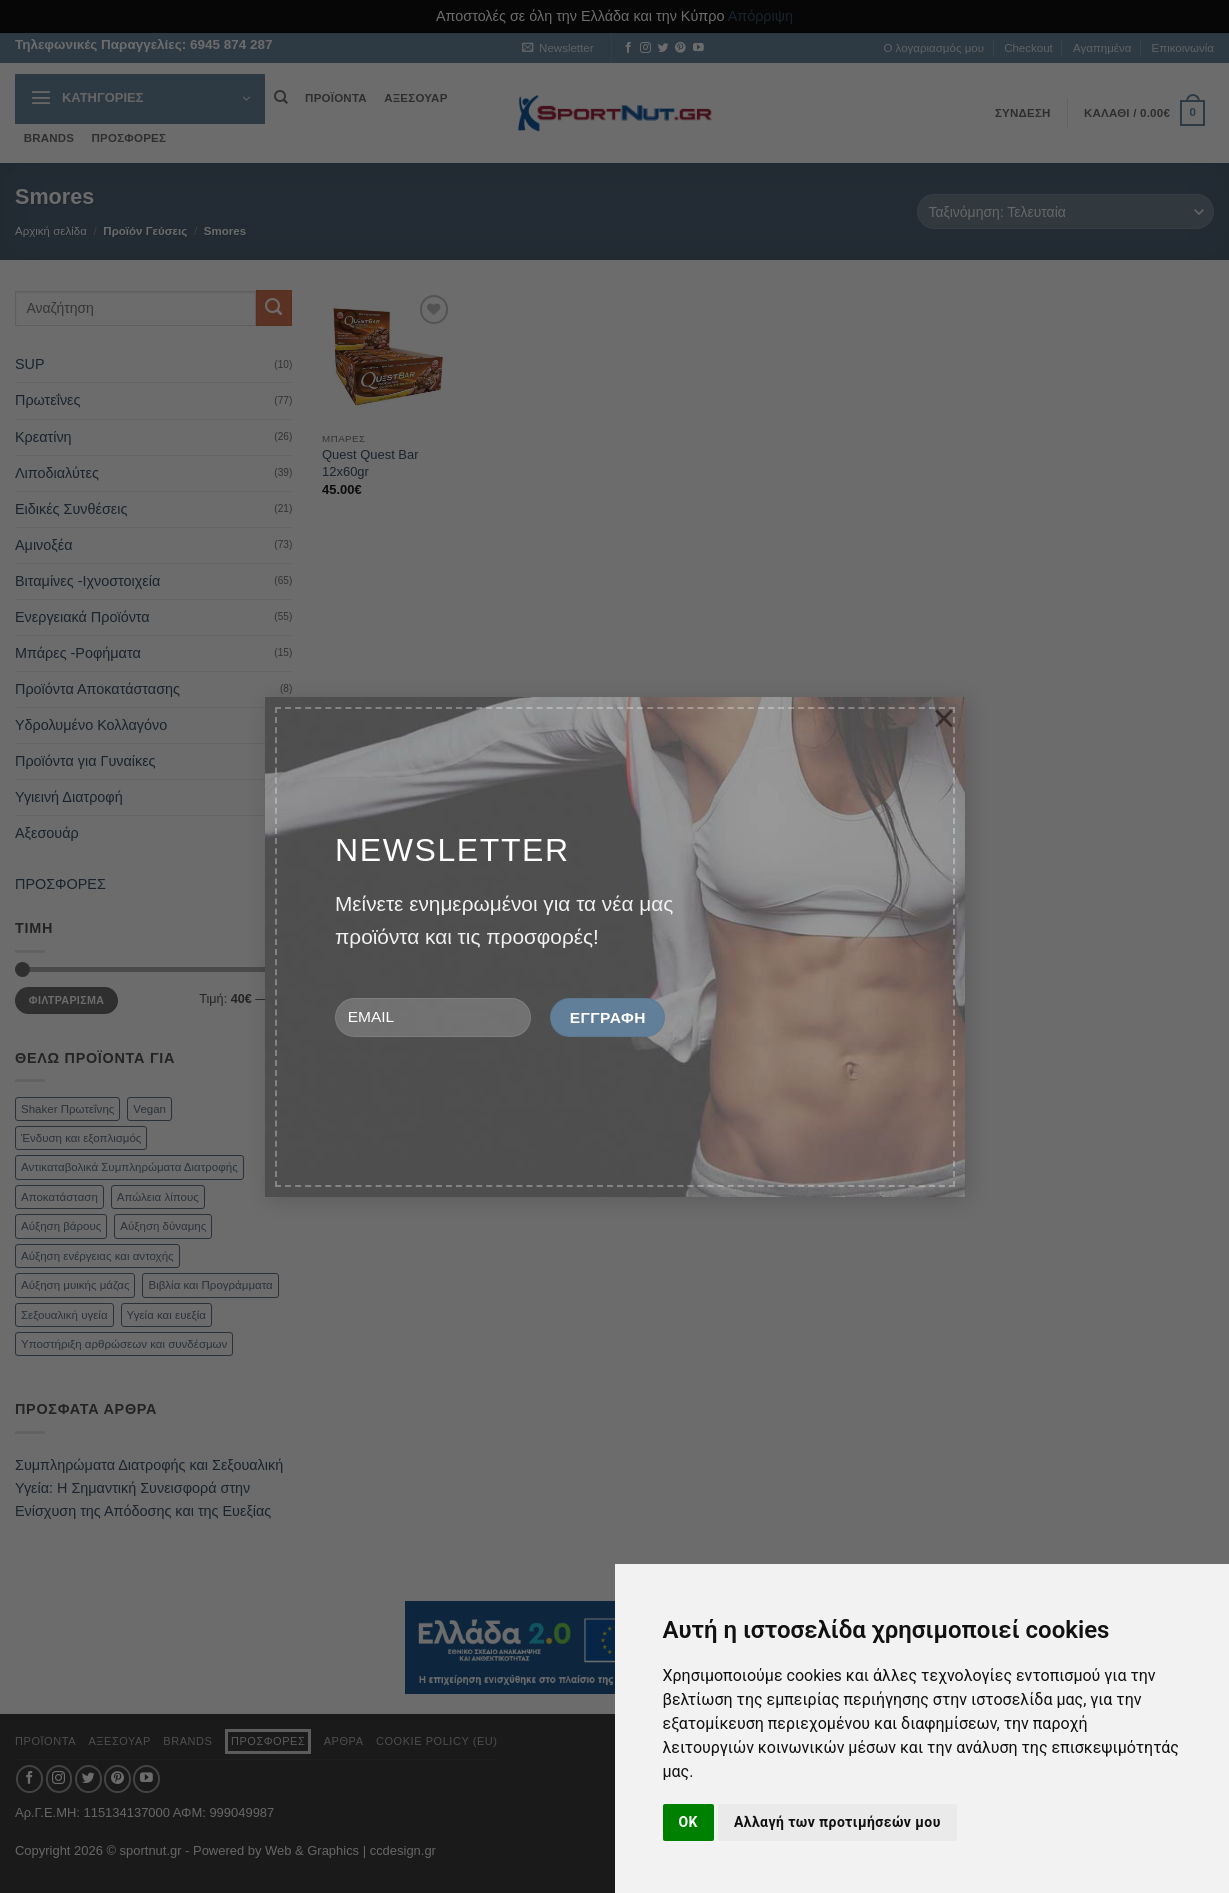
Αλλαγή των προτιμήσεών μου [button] (837, 1822)
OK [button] (688, 1822)
